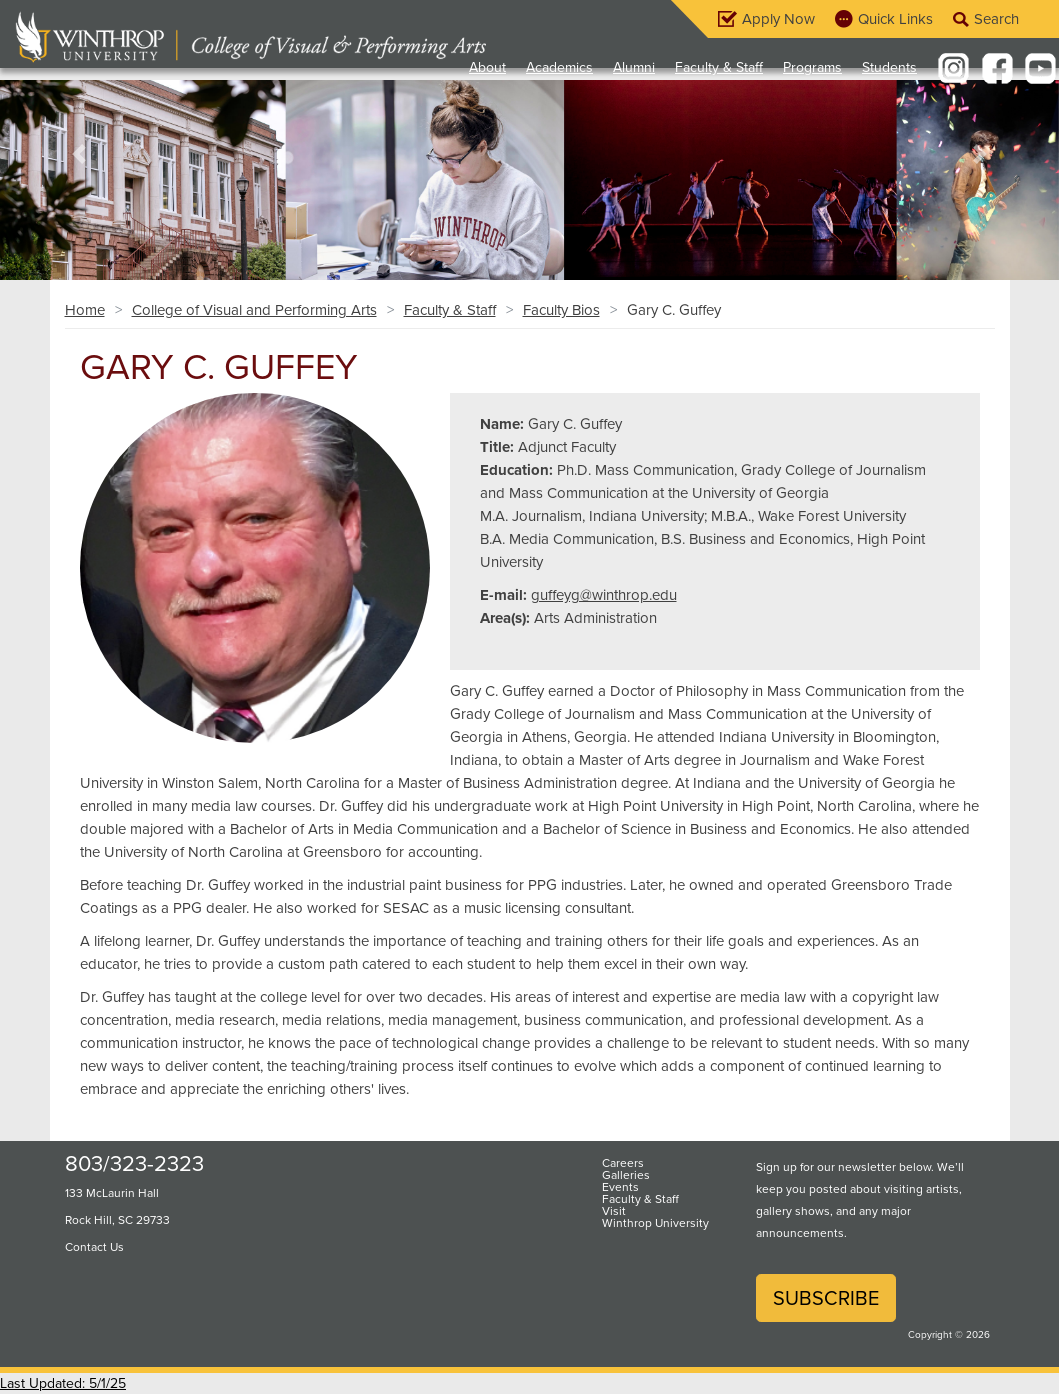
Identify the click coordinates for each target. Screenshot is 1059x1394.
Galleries (626, 1175)
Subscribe (826, 1298)
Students (889, 67)
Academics (559, 67)
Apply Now (778, 19)
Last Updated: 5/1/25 (63, 1383)
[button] (79, 154)
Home (85, 310)
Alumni (634, 67)
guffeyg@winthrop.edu (604, 595)
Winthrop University (655, 1223)
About (487, 67)
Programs (812, 67)
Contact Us (94, 1247)
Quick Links (895, 19)
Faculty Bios (561, 310)
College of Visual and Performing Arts (254, 310)
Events (620, 1187)
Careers (623, 1163)
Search (996, 19)
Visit (614, 1211)
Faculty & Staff (719, 67)
